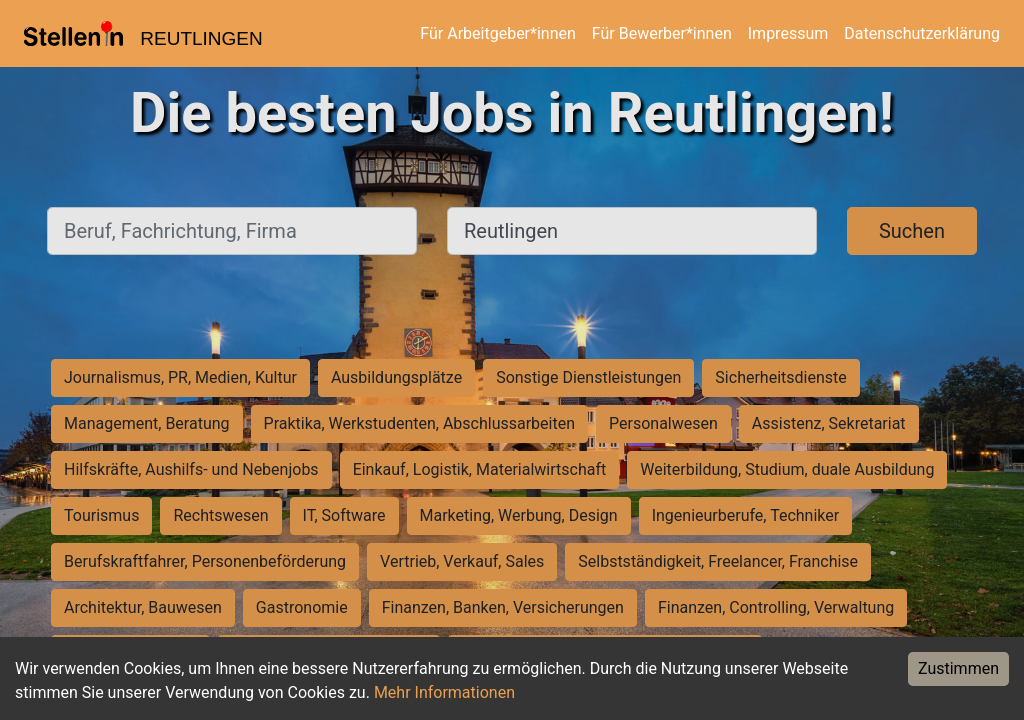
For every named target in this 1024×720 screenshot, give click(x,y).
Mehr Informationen (444, 692)
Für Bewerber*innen (662, 33)
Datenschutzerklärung (922, 33)
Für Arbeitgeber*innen (497, 33)
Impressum (788, 33)
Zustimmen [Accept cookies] (958, 668)
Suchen (912, 231)
